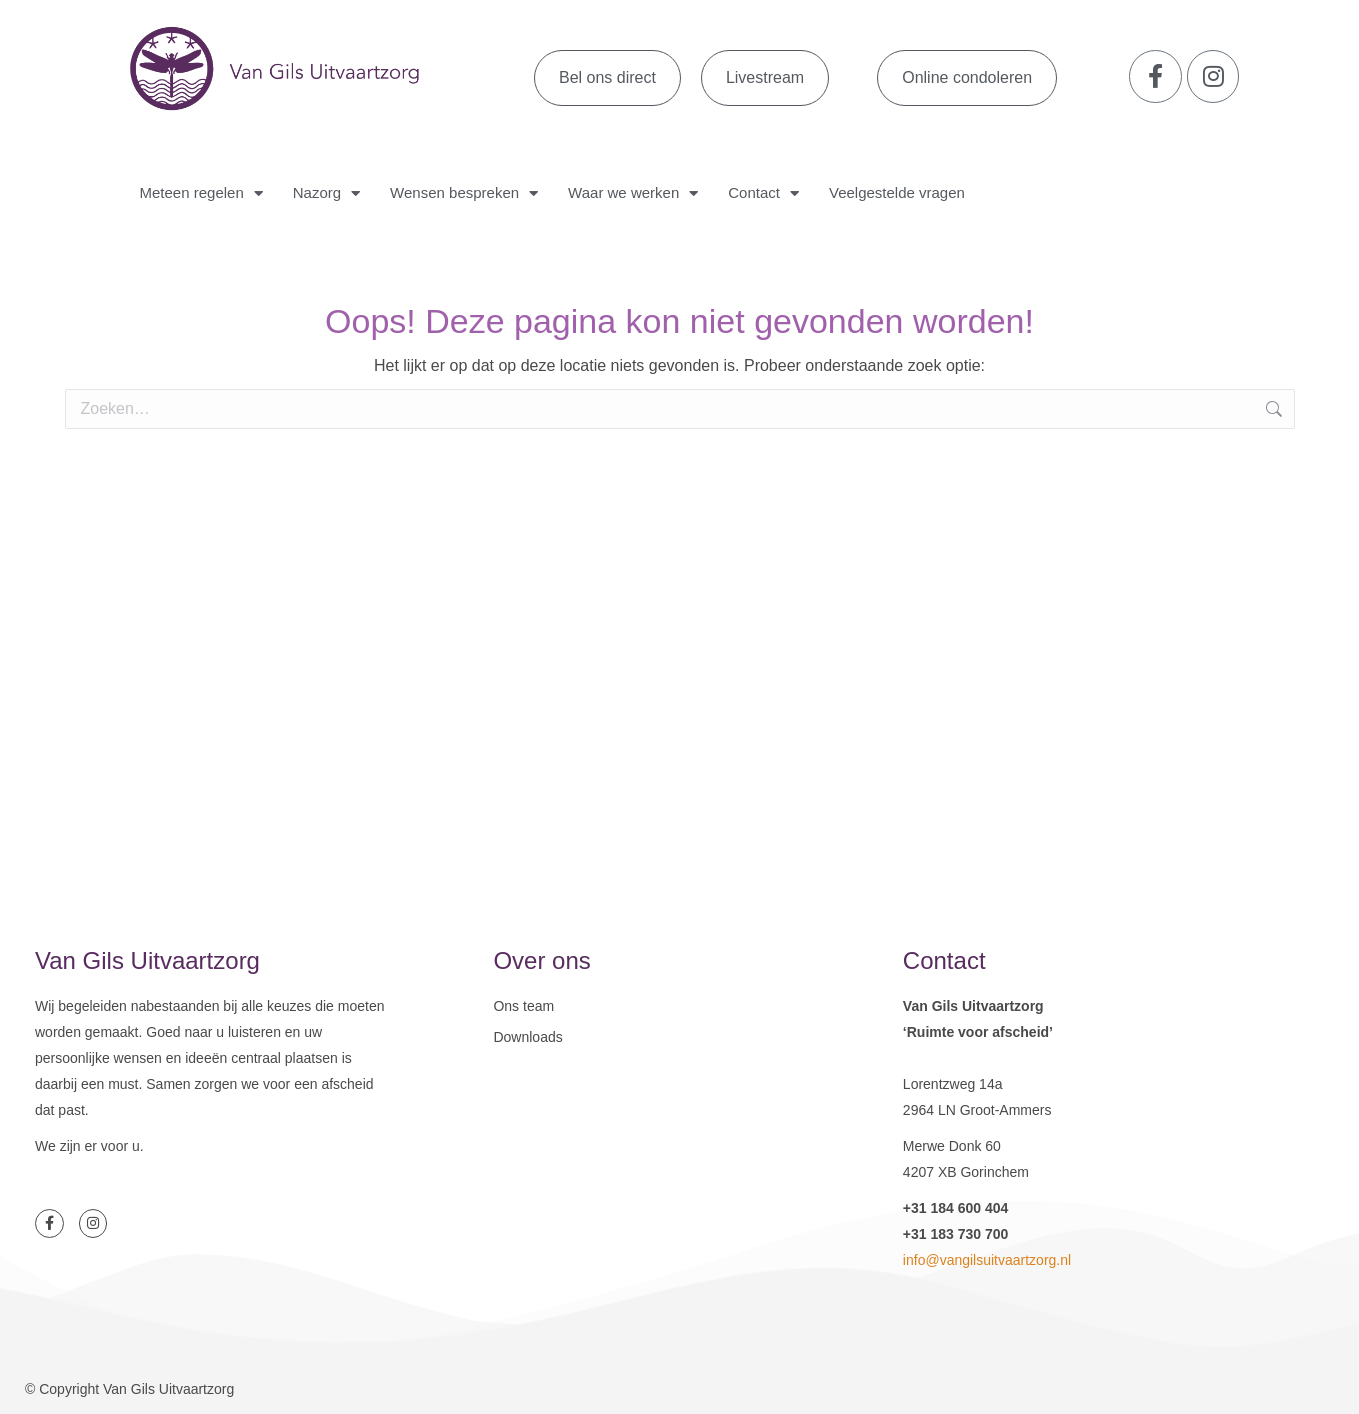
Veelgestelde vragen (897, 192)
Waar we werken (633, 193)
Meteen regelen (201, 193)
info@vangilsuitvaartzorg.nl (987, 1260)
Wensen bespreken (464, 193)
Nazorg (326, 193)
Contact (763, 193)
